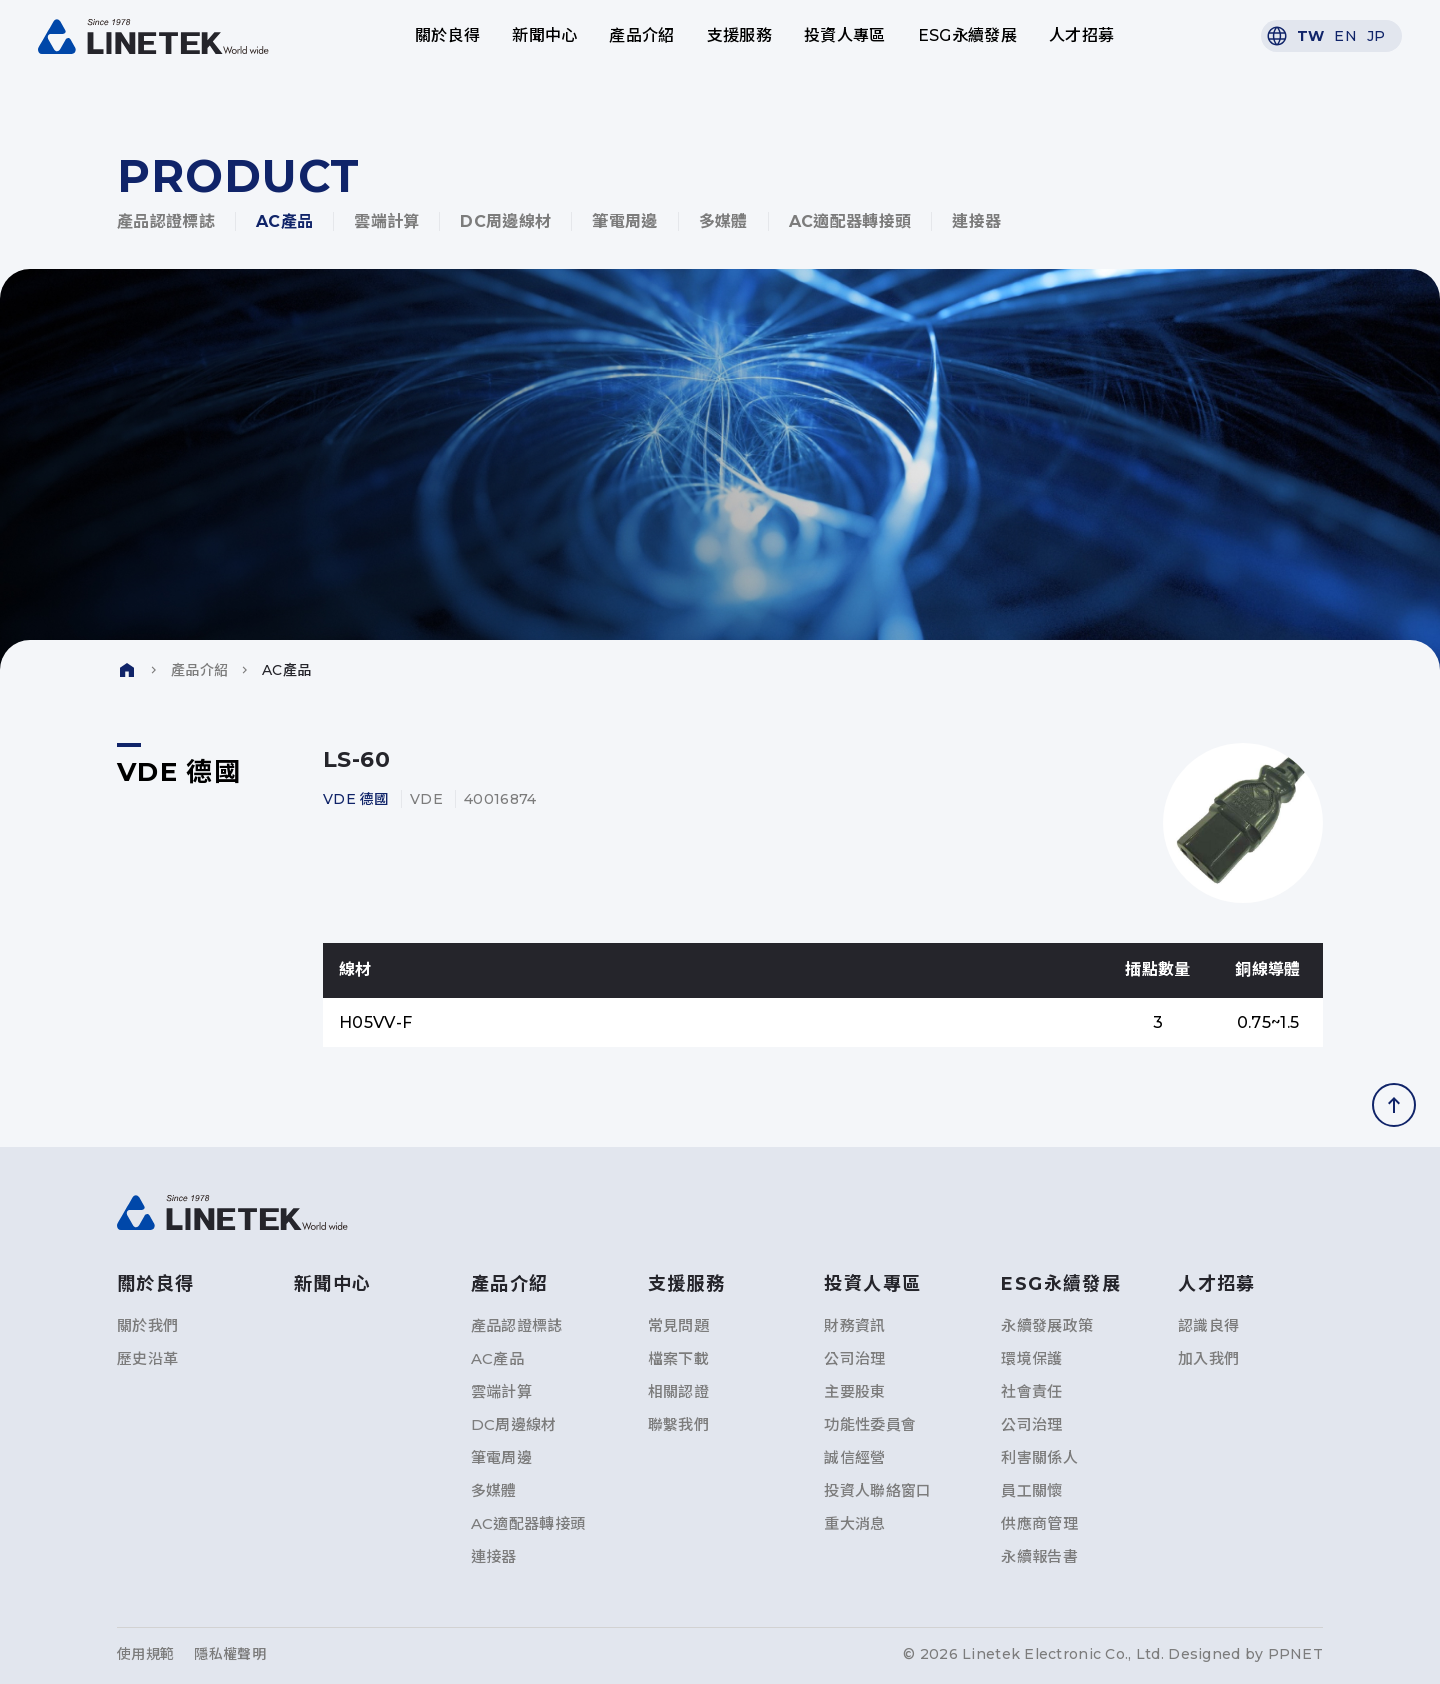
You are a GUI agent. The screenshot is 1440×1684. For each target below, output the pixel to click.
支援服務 (739, 35)
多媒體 (723, 221)
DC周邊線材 (505, 221)
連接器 (976, 221)
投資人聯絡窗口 (877, 1490)
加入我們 (1208, 1358)
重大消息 (854, 1523)
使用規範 (145, 1654)
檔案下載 (678, 1358)
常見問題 (678, 1325)
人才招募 (1081, 35)
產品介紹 (641, 35)
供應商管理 (1039, 1523)
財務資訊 (854, 1325)
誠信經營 (854, 1457)
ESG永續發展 (967, 35)
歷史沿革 (147, 1358)
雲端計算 (386, 221)
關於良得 (447, 35)
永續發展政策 (1047, 1325)
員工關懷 (1031, 1490)
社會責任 (1031, 1391)
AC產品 (284, 221)
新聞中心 (544, 35)
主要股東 (854, 1391)
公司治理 (854, 1358)
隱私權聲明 (229, 1654)
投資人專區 (845, 35)
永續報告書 (1039, 1556)
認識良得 (1208, 1325)
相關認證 (678, 1391)
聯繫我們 (678, 1424)
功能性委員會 (870, 1424)
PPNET (1295, 1654)
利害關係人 (1039, 1457)
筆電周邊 (624, 221)
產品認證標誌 (166, 221)
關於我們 (147, 1325)
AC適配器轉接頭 (850, 221)
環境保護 (1031, 1358)
